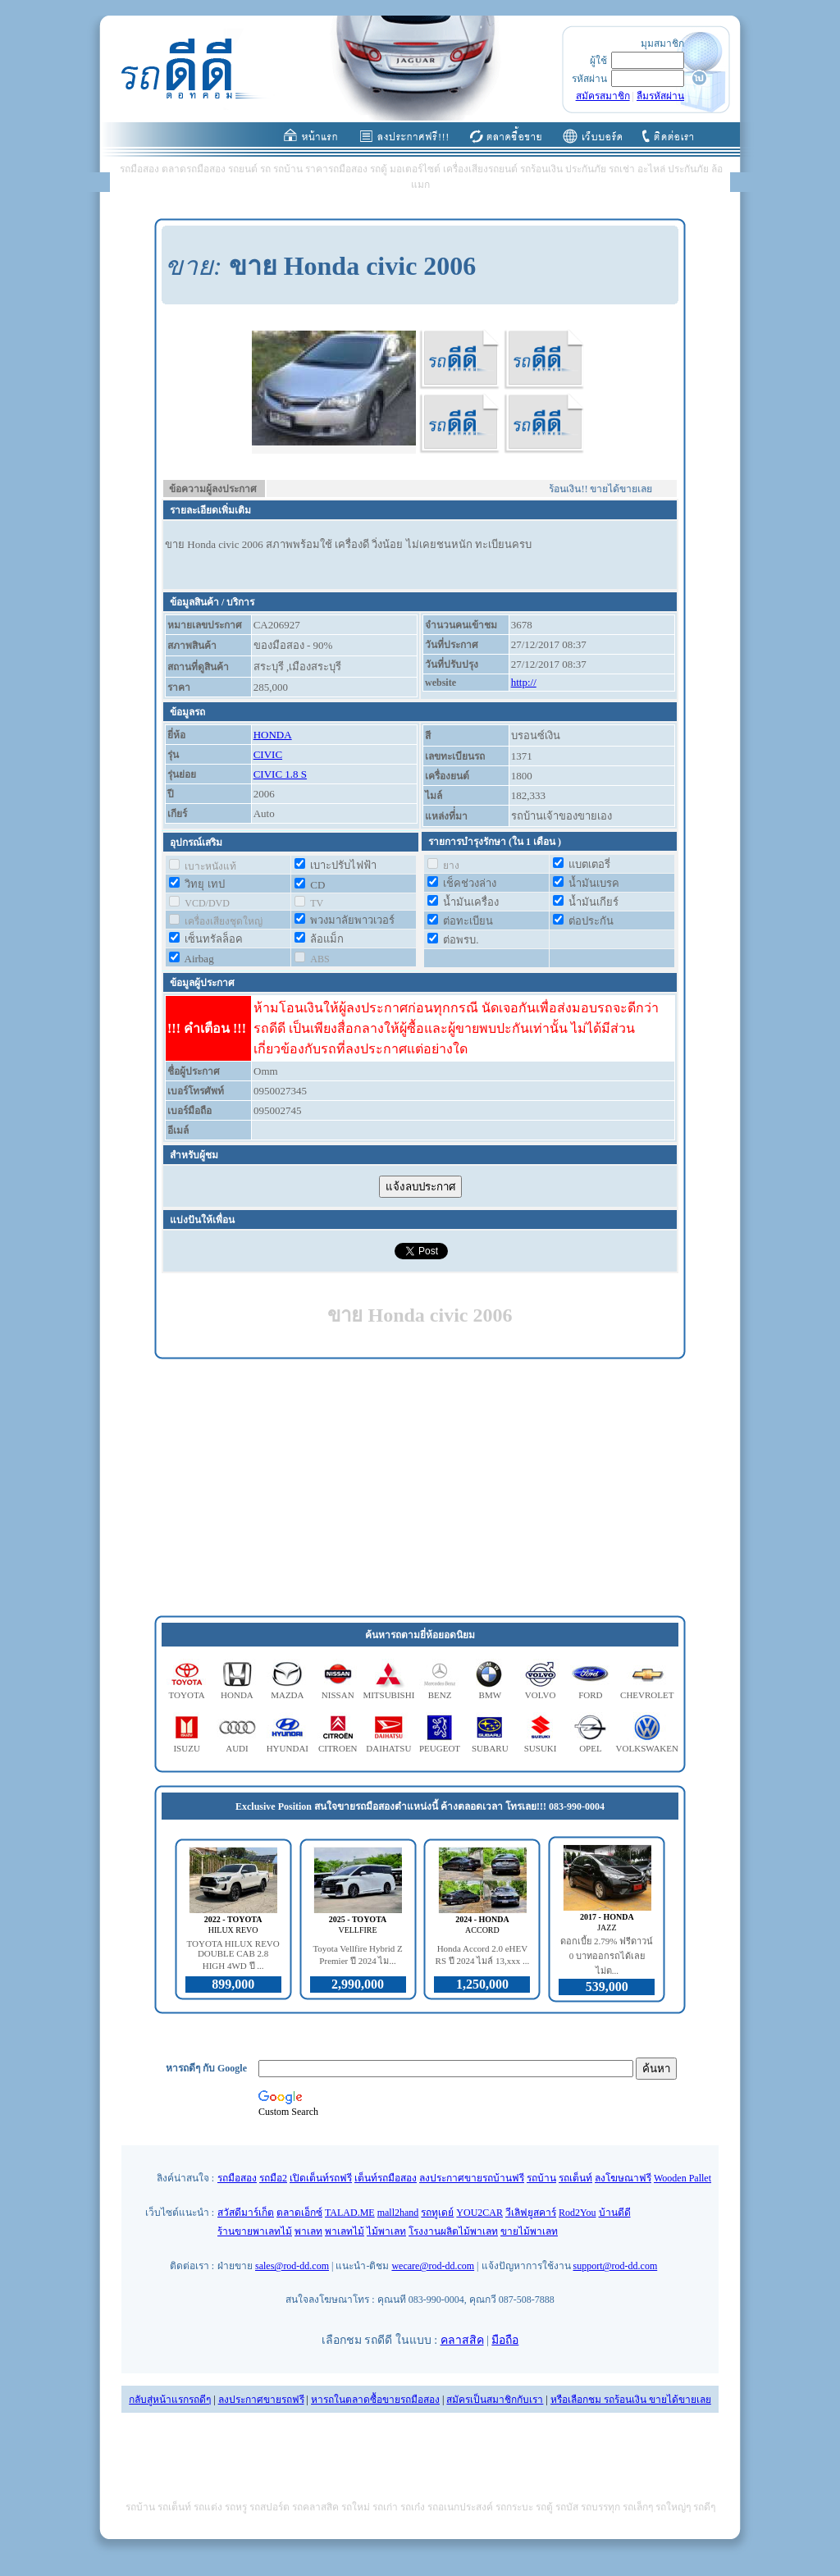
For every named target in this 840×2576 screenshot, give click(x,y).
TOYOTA (187, 1695)
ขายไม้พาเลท (529, 2231)
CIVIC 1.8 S (280, 774)
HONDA (272, 734)
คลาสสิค (462, 2340)
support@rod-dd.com (615, 2266)
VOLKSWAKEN (647, 1748)
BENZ (440, 1695)
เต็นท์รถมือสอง (385, 2178)
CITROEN (338, 1748)
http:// (523, 682)
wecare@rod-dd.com (432, 2266)
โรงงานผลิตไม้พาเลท (453, 2231)
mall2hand (398, 2212)
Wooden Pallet (682, 2178)
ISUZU (186, 1748)
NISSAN (338, 1695)
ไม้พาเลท (386, 2231)
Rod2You (577, 2212)
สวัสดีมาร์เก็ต (245, 2212)
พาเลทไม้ (344, 2231)
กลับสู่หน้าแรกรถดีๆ (170, 2399)
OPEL (590, 1748)
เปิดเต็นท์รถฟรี (321, 2178)
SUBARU (490, 1748)
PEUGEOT (439, 1748)
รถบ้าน (541, 2178)
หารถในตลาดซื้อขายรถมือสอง (375, 2399)
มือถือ (504, 2340)
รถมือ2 (273, 2178)
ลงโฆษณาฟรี (623, 2178)
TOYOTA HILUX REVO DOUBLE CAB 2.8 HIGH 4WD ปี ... (233, 1955)
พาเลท (308, 2231)
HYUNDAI (287, 1748)
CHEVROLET (646, 1695)
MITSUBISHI (388, 1695)
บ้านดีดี (615, 2212)
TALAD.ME (350, 2212)
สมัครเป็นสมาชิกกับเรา (494, 2399)
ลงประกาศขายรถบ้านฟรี (471, 2178)
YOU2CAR (479, 2212)
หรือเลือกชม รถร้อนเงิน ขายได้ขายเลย (630, 2399)
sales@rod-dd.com (292, 2266)
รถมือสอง (237, 2178)
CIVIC (267, 754)
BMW (490, 1695)
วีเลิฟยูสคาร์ (530, 2212)
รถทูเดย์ (437, 2212)
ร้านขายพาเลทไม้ (254, 2231)
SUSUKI (540, 1748)
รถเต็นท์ (575, 2178)
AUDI (237, 1748)
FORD (590, 1695)
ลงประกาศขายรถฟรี (261, 2399)
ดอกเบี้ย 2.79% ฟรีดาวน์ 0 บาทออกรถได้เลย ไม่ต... (606, 1955)
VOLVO (540, 1695)
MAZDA (287, 1695)
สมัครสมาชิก (603, 96)
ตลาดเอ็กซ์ (299, 2212)
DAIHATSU (388, 1748)
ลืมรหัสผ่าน (660, 96)
